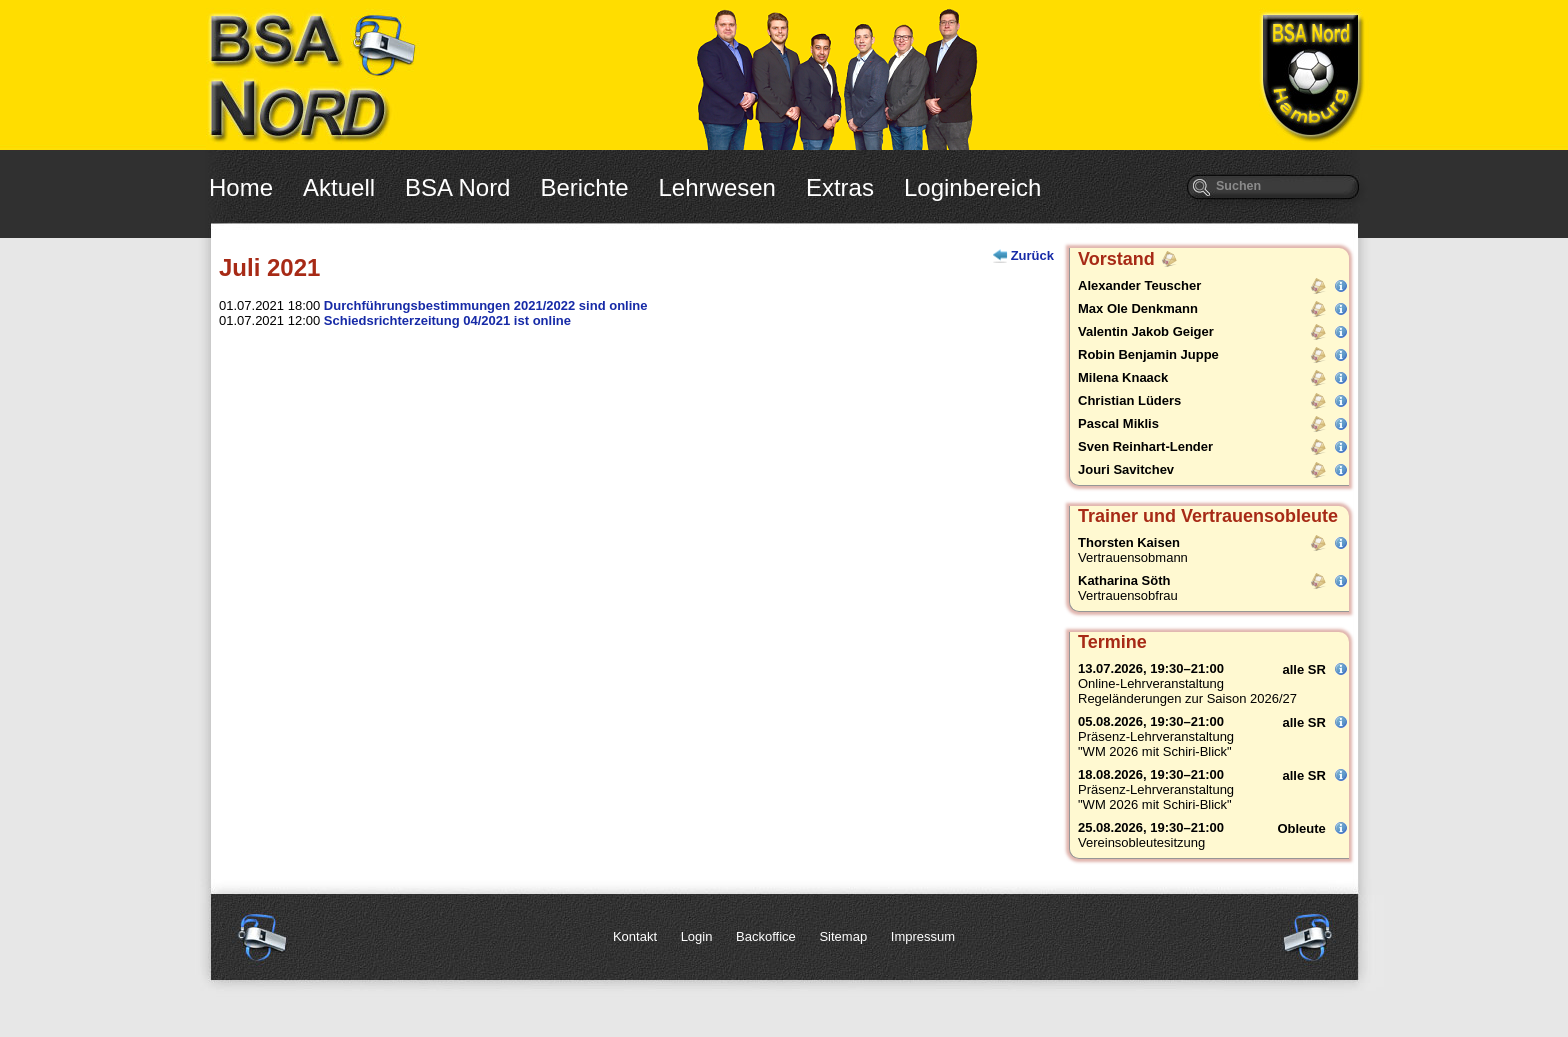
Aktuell (339, 187)
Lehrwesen (717, 187)
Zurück (1032, 255)
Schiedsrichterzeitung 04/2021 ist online (447, 320)
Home (241, 187)
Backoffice (766, 936)
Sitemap (843, 936)
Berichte (584, 187)
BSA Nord (457, 187)
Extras (840, 187)
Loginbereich (972, 187)
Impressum (923, 936)
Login (697, 936)
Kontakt (635, 936)
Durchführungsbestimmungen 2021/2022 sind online (486, 305)
